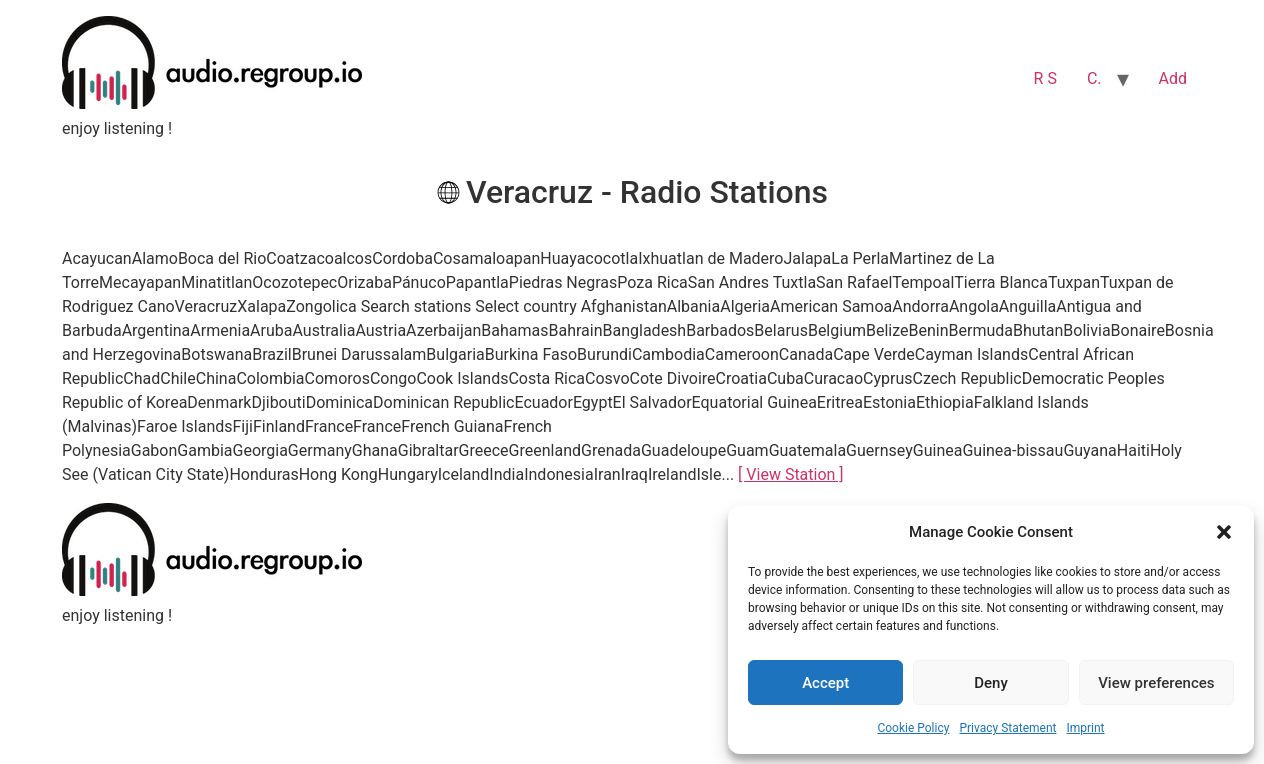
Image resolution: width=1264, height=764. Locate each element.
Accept (825, 683)
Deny (991, 683)
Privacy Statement (1007, 728)
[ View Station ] (791, 474)
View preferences (1156, 683)
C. (1094, 78)
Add (1173, 78)
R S (1045, 78)
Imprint (1085, 728)
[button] (1224, 532)
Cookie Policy (913, 728)
